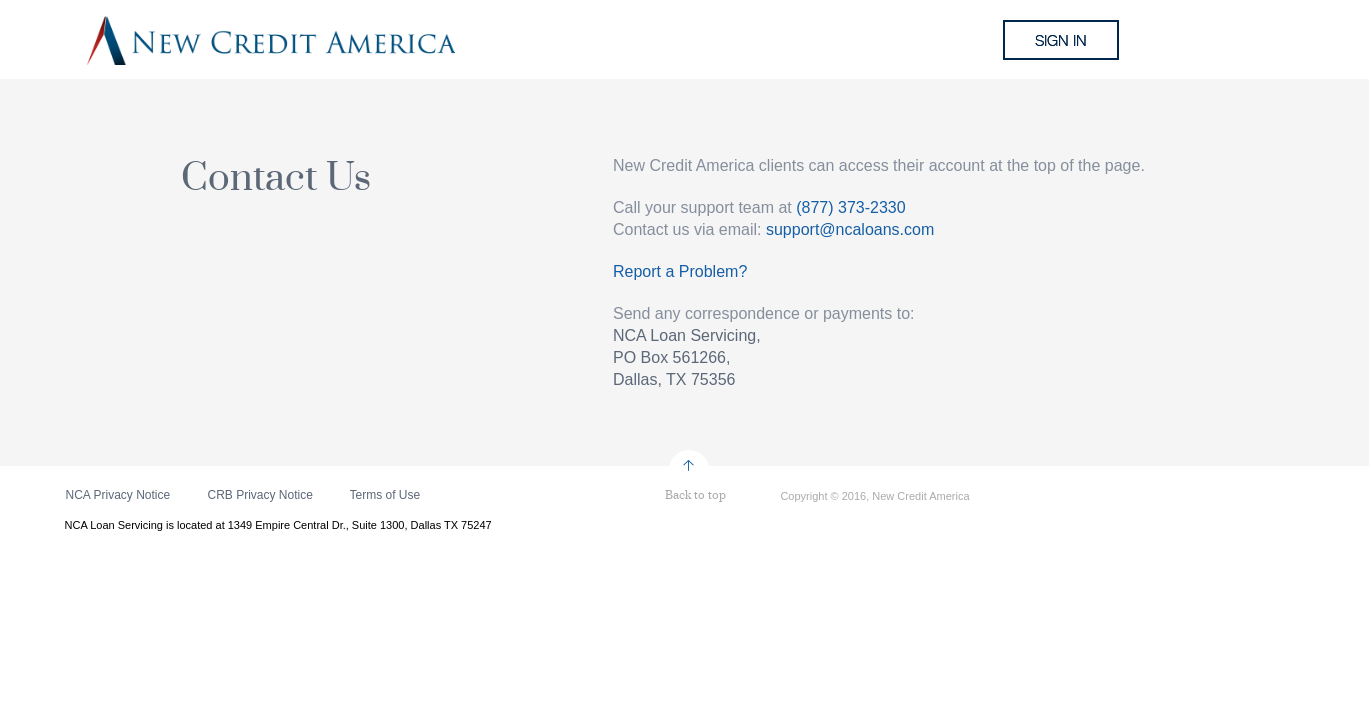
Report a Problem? (680, 271)
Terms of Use (385, 495)
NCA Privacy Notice (118, 495)
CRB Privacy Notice (260, 495)
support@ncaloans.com (850, 229)
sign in (1061, 40)
